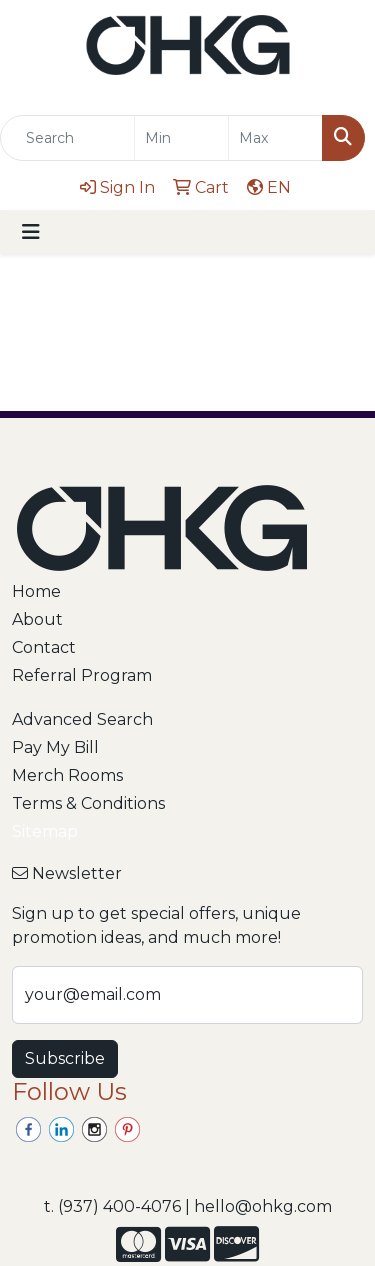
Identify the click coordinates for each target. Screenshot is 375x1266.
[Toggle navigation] (31, 232)
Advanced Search (82, 719)
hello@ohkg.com (263, 1206)
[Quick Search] (67, 138)
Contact (44, 647)
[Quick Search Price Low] (181, 138)
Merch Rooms (67, 775)
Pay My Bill (55, 747)
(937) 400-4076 (119, 1206)
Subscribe (65, 1058)
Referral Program (82, 675)
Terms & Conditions (88, 803)
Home (36, 591)
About (37, 619)
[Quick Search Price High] (275, 138)
